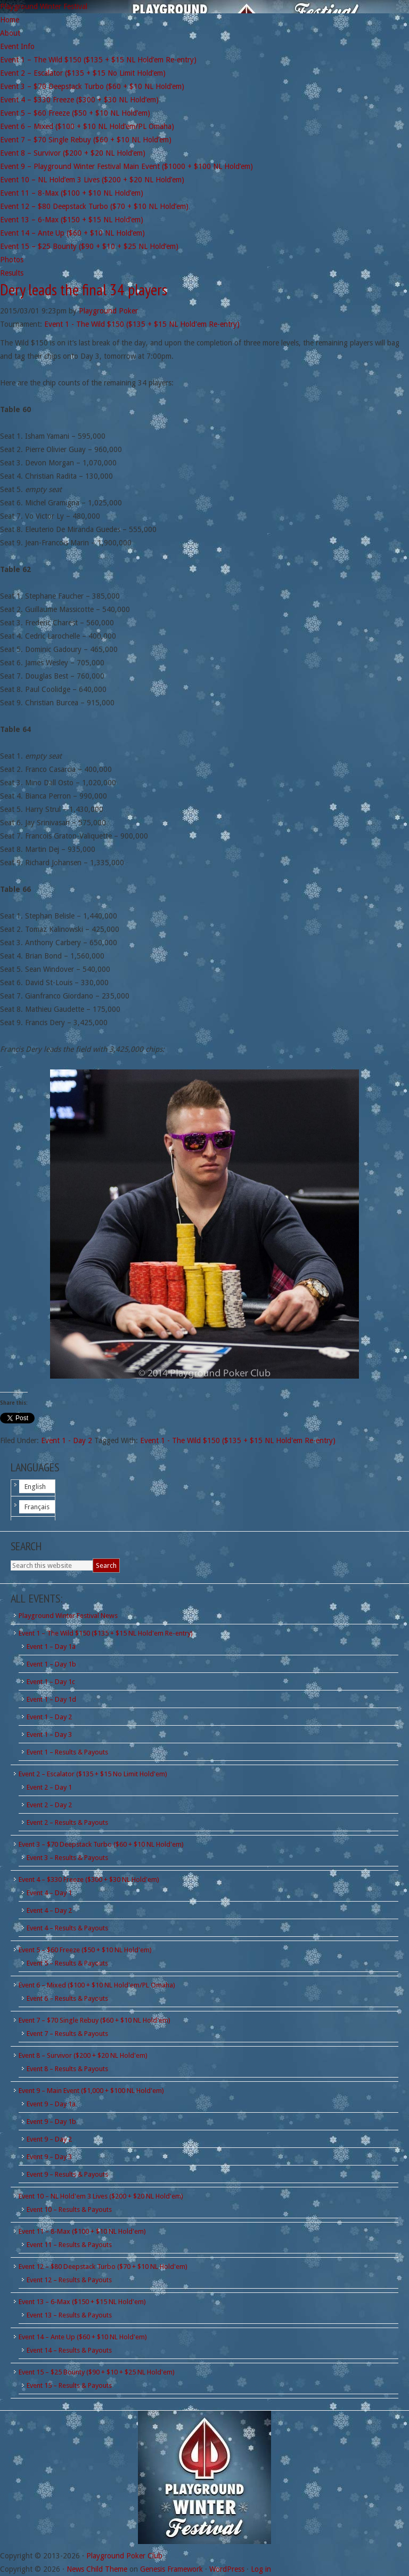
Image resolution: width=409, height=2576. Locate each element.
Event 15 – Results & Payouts (69, 2385)
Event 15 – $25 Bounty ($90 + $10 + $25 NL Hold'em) (97, 2372)
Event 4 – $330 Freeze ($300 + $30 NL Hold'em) (89, 1879)
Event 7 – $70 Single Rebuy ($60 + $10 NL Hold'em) (94, 2020)
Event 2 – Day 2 (49, 1805)
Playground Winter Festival (43, 6)
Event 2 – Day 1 (49, 1787)
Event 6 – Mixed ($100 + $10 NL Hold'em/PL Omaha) (97, 1985)
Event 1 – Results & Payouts (67, 1752)
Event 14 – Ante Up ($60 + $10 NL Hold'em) (83, 2337)
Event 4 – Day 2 (49, 1910)
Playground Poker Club (124, 2555)
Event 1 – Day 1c (51, 1682)
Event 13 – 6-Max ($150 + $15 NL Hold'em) (82, 2302)
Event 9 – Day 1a (51, 2104)
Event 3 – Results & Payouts (67, 1858)
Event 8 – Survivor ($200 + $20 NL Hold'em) (83, 2055)
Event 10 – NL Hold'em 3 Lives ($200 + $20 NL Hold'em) (101, 2196)
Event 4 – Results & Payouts (67, 1928)
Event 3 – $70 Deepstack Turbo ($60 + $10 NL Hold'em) (101, 1844)
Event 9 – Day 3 (49, 2157)
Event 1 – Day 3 (49, 1734)
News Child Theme (97, 2569)
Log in (261, 2569)
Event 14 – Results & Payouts (69, 2350)
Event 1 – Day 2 (49, 1717)
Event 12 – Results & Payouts (69, 2280)
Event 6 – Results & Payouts (67, 1998)
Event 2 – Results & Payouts (67, 1822)
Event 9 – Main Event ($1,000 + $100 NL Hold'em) (91, 2091)
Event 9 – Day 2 (49, 2139)
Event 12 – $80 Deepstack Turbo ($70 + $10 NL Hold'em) (103, 2267)
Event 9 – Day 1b (51, 2122)
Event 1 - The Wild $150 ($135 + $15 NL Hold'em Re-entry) (142, 324)
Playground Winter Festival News (68, 1616)
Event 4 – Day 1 (49, 1893)
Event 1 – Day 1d (51, 1699)
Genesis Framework (171, 2569)
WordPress (226, 2569)
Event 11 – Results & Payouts (69, 2245)
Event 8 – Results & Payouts (67, 2069)
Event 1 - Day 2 (66, 1440)
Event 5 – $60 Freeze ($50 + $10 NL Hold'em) (85, 1950)
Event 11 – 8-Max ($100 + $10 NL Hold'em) (82, 2231)
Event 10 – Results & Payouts (69, 2209)
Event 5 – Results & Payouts (67, 1963)
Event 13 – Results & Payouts (69, 2315)
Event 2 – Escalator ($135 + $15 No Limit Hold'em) (93, 1774)
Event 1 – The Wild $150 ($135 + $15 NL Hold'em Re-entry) (106, 1633)
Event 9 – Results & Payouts (67, 2174)
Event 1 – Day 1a (51, 1647)
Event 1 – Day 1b (51, 1664)
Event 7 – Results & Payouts (67, 2034)
